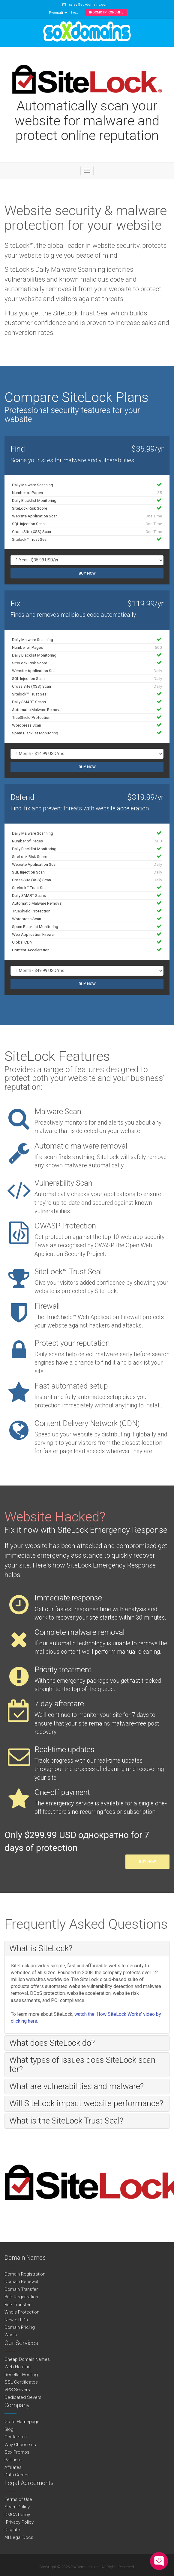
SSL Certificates (21, 2382)
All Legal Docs (18, 2537)
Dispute (12, 2529)
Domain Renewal (21, 2281)
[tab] (87, 1948)
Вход (74, 13)
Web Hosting (17, 2367)
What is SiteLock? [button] (40, 1948)
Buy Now (87, 573)
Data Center (16, 2475)
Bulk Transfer (17, 2304)
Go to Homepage (22, 2421)
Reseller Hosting (21, 2374)
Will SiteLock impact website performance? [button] (86, 2103)
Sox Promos (16, 2452)
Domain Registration (24, 2274)
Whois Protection (21, 2312)
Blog (9, 2429)
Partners (13, 2459)
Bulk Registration (21, 2296)
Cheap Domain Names (27, 2359)
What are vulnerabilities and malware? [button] (76, 2086)
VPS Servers (17, 2389)
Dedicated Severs (22, 2397)
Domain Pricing (19, 2327)
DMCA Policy (17, 2514)
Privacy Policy (19, 2522)
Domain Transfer (21, 2289)
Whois (10, 2334)
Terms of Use (18, 2499)
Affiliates (13, 2467)
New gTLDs (16, 2320)
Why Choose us (20, 2444)
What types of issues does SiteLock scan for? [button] (82, 2064)
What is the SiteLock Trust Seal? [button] (66, 2121)
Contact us (15, 2437)
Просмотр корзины (106, 12)
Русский (58, 13)
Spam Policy (17, 2507)
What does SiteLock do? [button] (52, 2043)
